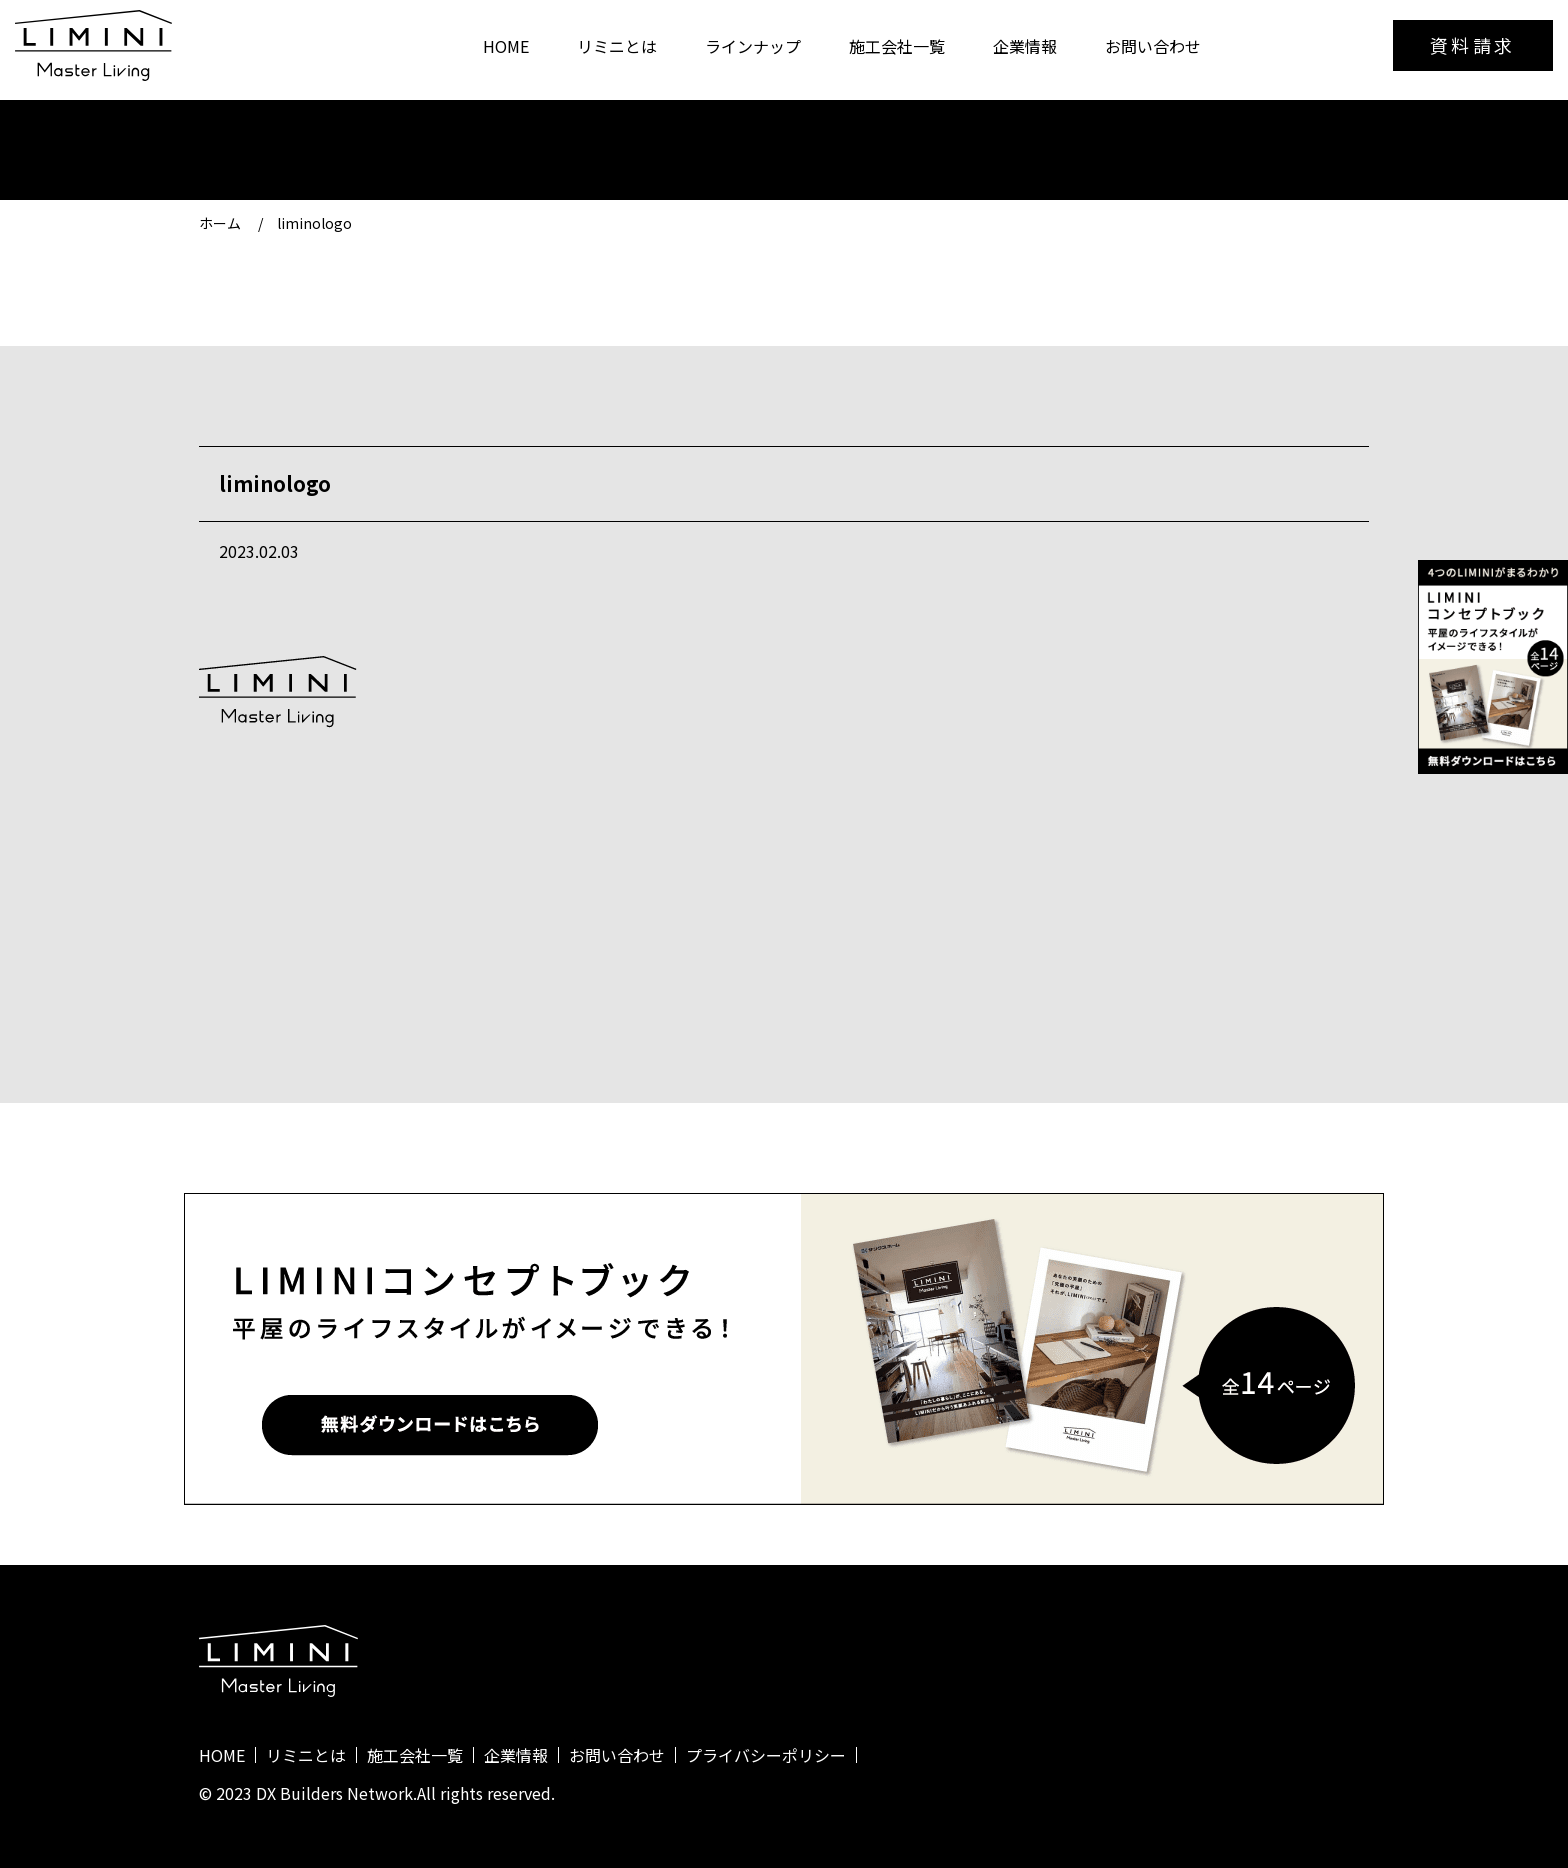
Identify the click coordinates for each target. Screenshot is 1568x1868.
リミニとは (617, 46)
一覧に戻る (784, 962)
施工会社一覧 (897, 46)
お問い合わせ (1153, 46)
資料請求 (1473, 45)
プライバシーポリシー (766, 1755)
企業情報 (1025, 46)
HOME (506, 46)
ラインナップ (753, 46)
